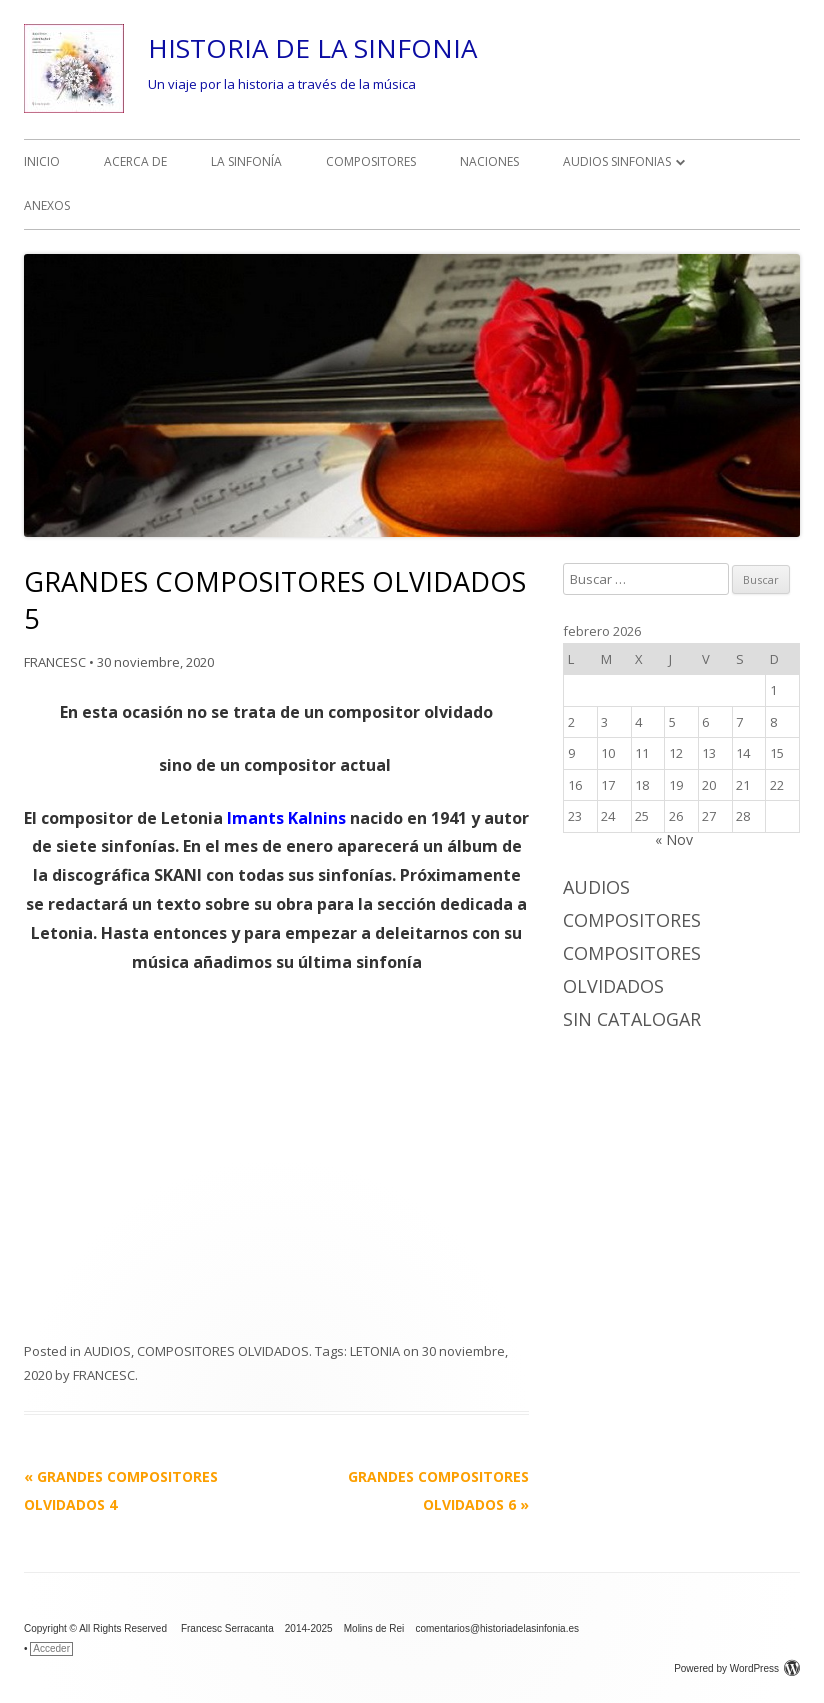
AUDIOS (107, 1351)
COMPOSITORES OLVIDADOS (223, 1351)
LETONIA (375, 1351)
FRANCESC (55, 662)
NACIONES (489, 161)
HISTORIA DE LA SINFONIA (312, 48)
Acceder (51, 1648)
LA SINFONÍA (246, 161)
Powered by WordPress (737, 1668)
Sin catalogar (632, 1019)
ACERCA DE (135, 161)
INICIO (42, 161)
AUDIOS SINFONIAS (617, 161)
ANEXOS (47, 205)
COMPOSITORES (371, 161)
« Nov (674, 839)
